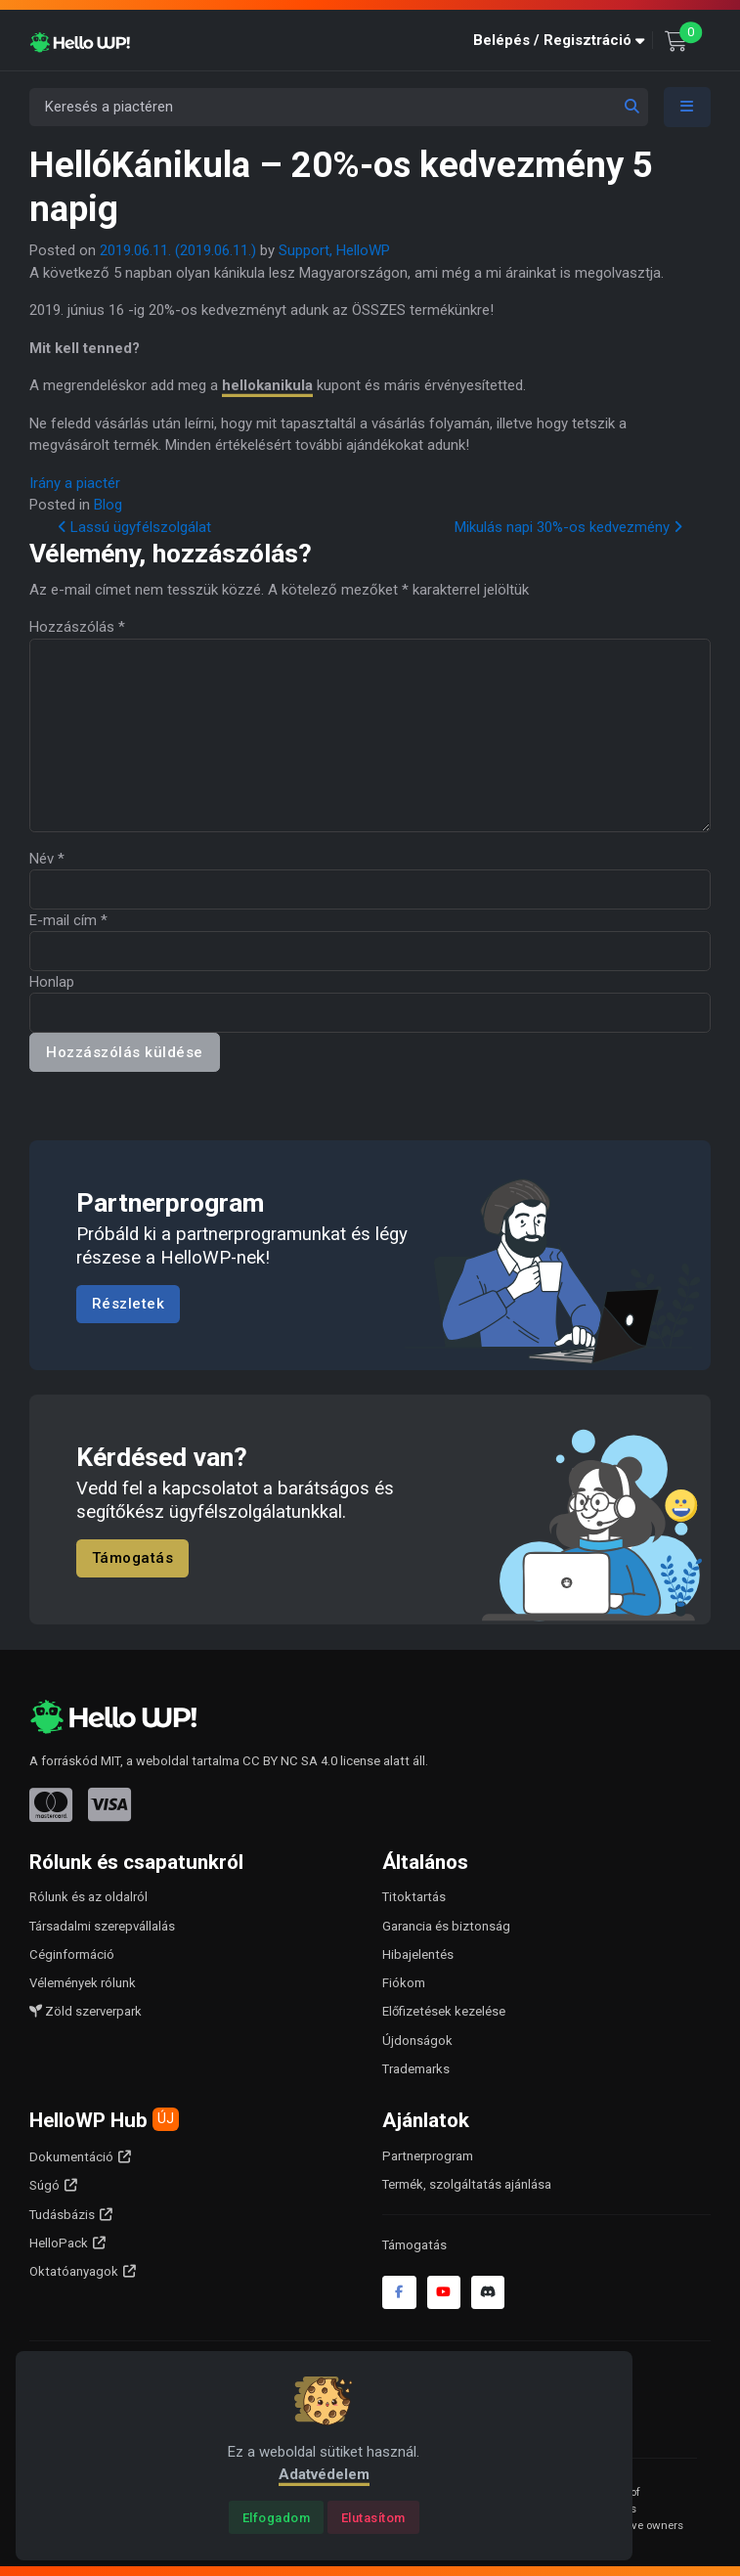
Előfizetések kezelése (443, 2011)
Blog (108, 504)
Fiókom (403, 1983)
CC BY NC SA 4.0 (289, 1761)
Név (47, 858)
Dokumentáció (71, 2157)
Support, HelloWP (334, 250)
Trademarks (416, 2069)
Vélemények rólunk (82, 1983)
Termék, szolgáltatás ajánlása (466, 2184)
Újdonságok (417, 2040)
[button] (563, 40)
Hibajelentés (418, 1954)
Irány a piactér (74, 483)
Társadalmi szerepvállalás (102, 1926)
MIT (110, 1761)
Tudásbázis (62, 2214)
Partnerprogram (427, 2156)
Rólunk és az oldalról (88, 1896)
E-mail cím (68, 920)
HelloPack (58, 2243)
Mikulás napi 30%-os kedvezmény (568, 527)
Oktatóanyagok (73, 2271)
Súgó (44, 2185)
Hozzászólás (77, 627)
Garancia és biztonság (446, 1926)
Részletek (128, 1303)
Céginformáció (71, 1954)
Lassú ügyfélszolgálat (134, 527)
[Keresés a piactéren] (338, 107)
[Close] (276, 2517)
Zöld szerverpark (85, 2011)
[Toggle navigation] (687, 107)
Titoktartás (414, 1896)
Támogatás (133, 1559)
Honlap (51, 982)
